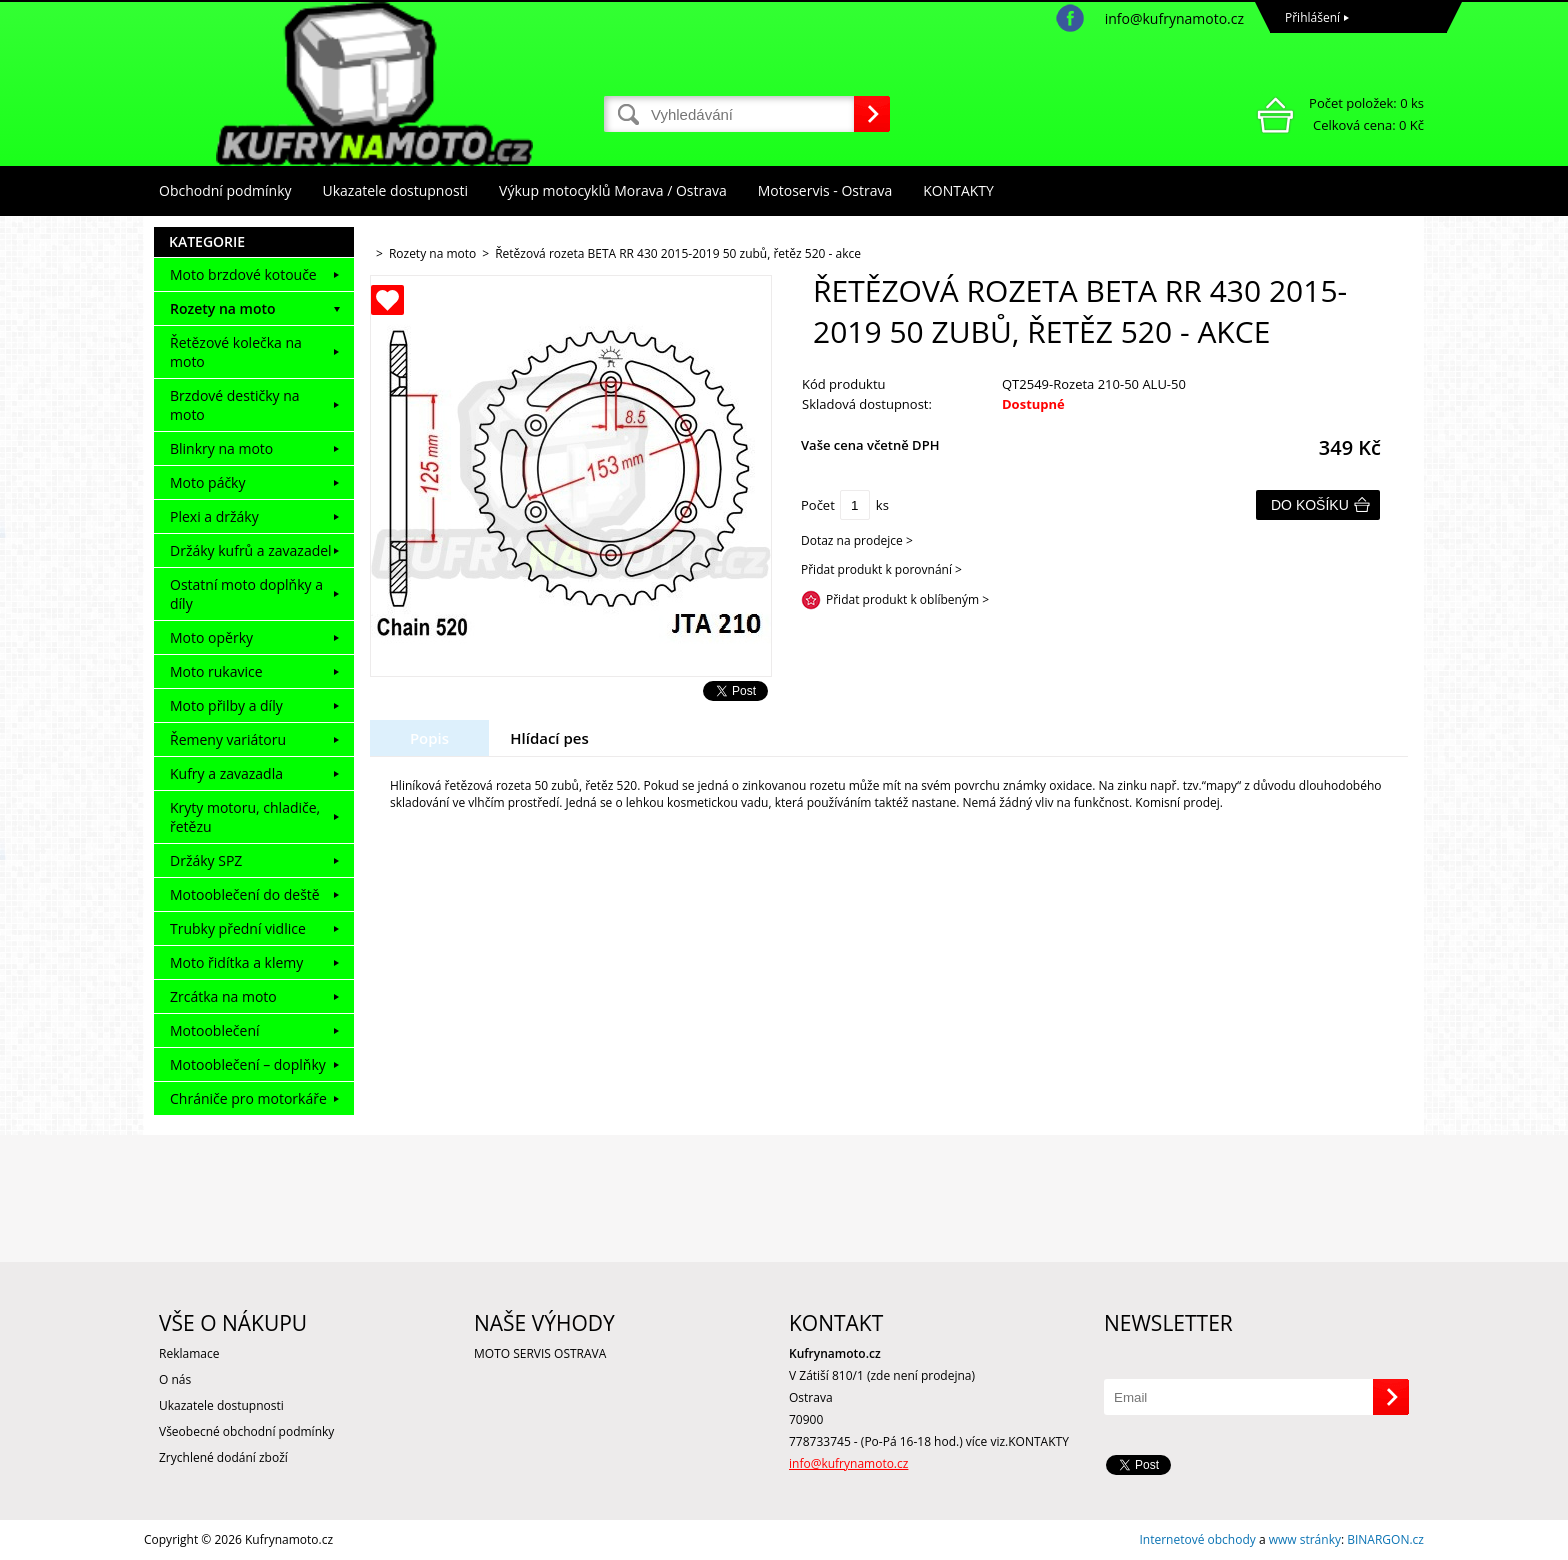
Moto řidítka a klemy (236, 962)
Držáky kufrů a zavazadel (251, 550)
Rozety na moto (223, 308)
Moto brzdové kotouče (243, 274)
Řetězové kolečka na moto (236, 352)
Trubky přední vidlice (238, 928)
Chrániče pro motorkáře (248, 1098)
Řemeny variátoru (228, 739)
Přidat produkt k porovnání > (881, 569)
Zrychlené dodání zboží (223, 1457)
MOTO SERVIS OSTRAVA (540, 1353)
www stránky (1305, 1539)
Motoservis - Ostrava (825, 190)
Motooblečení (215, 1030)
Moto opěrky (211, 637)
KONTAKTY (958, 190)
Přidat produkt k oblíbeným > (907, 599)
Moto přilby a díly (226, 705)
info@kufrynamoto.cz (1174, 18)
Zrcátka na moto (223, 996)
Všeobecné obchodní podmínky (246, 1431)
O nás (175, 1379)
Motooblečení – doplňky (248, 1064)
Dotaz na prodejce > (857, 540)
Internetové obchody (1197, 1539)
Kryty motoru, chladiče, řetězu (245, 817)
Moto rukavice (216, 671)
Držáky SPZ (206, 860)
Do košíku (1310, 505)
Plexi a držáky (214, 516)
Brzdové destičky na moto (235, 405)
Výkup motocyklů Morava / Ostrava (613, 190)
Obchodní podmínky (225, 190)
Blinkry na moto (221, 448)
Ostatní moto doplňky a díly (246, 594)
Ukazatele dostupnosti (396, 190)
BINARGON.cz (1385, 1539)
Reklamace (189, 1353)
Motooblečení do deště (245, 894)
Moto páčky (207, 482)
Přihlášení (1312, 17)
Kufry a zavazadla (226, 773)
